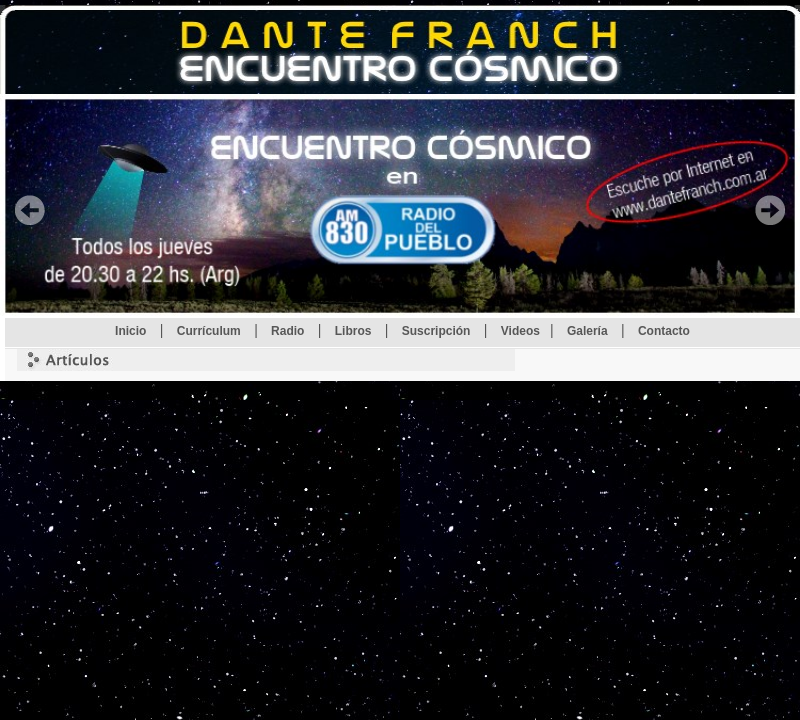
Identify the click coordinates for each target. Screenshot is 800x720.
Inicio (132, 331)
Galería (589, 331)
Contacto (664, 331)
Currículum (210, 331)
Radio (289, 331)
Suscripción (438, 331)
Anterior (30, 210)
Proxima (770, 210)
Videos (520, 331)
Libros (355, 331)
